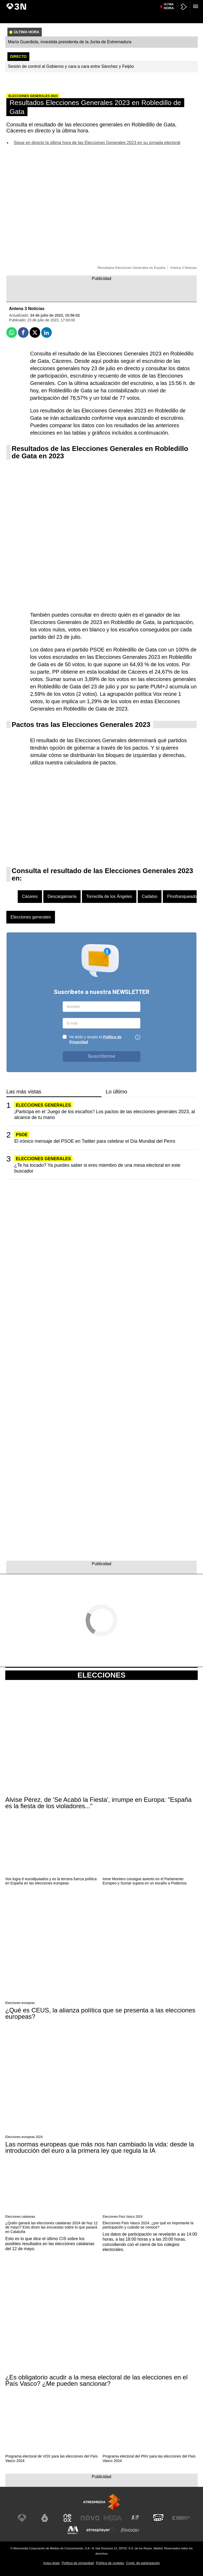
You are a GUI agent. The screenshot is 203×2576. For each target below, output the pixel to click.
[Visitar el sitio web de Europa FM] (181, 2518)
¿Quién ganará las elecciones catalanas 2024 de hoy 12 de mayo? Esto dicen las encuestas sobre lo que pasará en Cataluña (51, 2227)
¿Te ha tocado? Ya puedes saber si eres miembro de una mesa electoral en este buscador (97, 1168)
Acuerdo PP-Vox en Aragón (52, 3)
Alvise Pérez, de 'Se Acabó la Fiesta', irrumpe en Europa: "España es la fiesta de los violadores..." (98, 1803)
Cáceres (30, 896)
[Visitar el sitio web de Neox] (67, 2518)
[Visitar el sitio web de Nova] (90, 2518)
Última (169, 16)
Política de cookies (110, 2563)
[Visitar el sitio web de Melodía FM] (73, 2530)
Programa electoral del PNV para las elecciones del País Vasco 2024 (149, 2458)
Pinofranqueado (182, 896)
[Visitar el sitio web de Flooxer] (130, 2530)
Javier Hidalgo (120, 3)
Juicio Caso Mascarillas (91, 3)
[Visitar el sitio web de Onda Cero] (158, 2518)
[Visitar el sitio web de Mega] (113, 2518)
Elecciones (101, 1675)
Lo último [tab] (116, 1091)
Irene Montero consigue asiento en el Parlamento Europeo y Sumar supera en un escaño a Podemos (145, 1881)
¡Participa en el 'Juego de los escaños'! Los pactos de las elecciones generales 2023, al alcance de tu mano (104, 1114)
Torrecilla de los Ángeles (109, 896)
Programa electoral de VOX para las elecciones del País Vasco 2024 (51, 2458)
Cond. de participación (143, 2563)
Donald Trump (164, 3)
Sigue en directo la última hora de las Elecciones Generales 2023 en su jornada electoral (97, 142)
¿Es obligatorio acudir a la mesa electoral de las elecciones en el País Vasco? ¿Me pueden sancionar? (96, 2380)
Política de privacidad (78, 2563)
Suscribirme (101, 1056)
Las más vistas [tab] (23, 1091)
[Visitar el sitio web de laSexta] (44, 2518)
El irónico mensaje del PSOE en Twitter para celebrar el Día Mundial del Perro (94, 1141)
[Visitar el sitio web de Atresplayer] (101, 2530)
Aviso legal (51, 2563)
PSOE (21, 1134)
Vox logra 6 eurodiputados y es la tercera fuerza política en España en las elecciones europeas (51, 1881)
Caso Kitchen (142, 3)
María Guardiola (19, 3)
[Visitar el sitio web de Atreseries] (135, 2518)
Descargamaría (62, 896)
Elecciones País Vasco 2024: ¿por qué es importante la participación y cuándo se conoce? (148, 2225)
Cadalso (150, 896)
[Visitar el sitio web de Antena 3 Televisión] (22, 2518)
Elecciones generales (31, 917)
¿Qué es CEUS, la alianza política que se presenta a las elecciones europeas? (100, 2013)
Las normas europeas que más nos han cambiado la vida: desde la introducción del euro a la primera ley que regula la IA (99, 2147)
